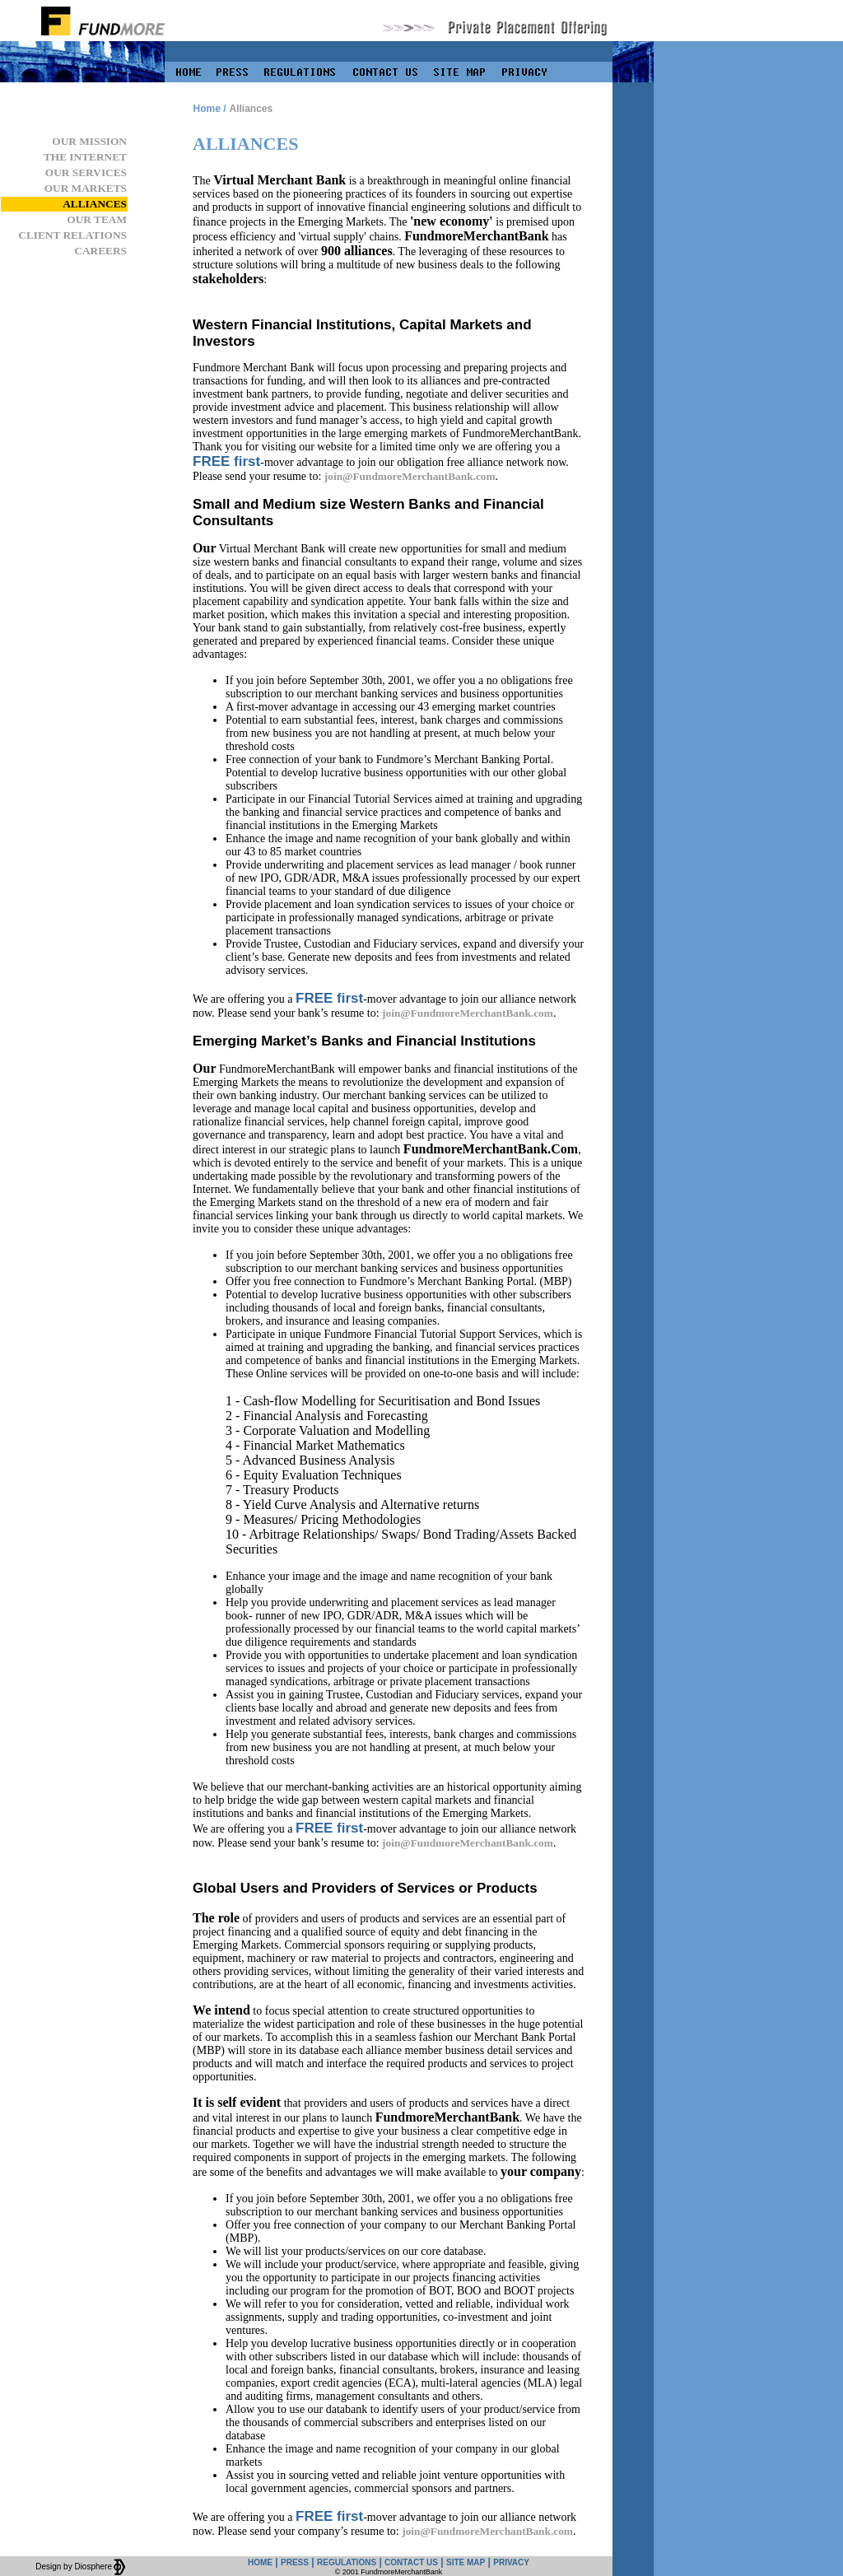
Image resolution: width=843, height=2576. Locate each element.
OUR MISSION (89, 141)
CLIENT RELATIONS (72, 235)
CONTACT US (411, 2562)
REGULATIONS (346, 2562)
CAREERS (100, 251)
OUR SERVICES (86, 172)
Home (206, 108)
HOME (260, 2562)
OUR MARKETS (85, 188)
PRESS (295, 2562)
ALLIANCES (95, 204)
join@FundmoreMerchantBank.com (410, 476)
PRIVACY (511, 2562)
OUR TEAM (97, 219)
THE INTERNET (85, 157)
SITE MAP (465, 2562)
